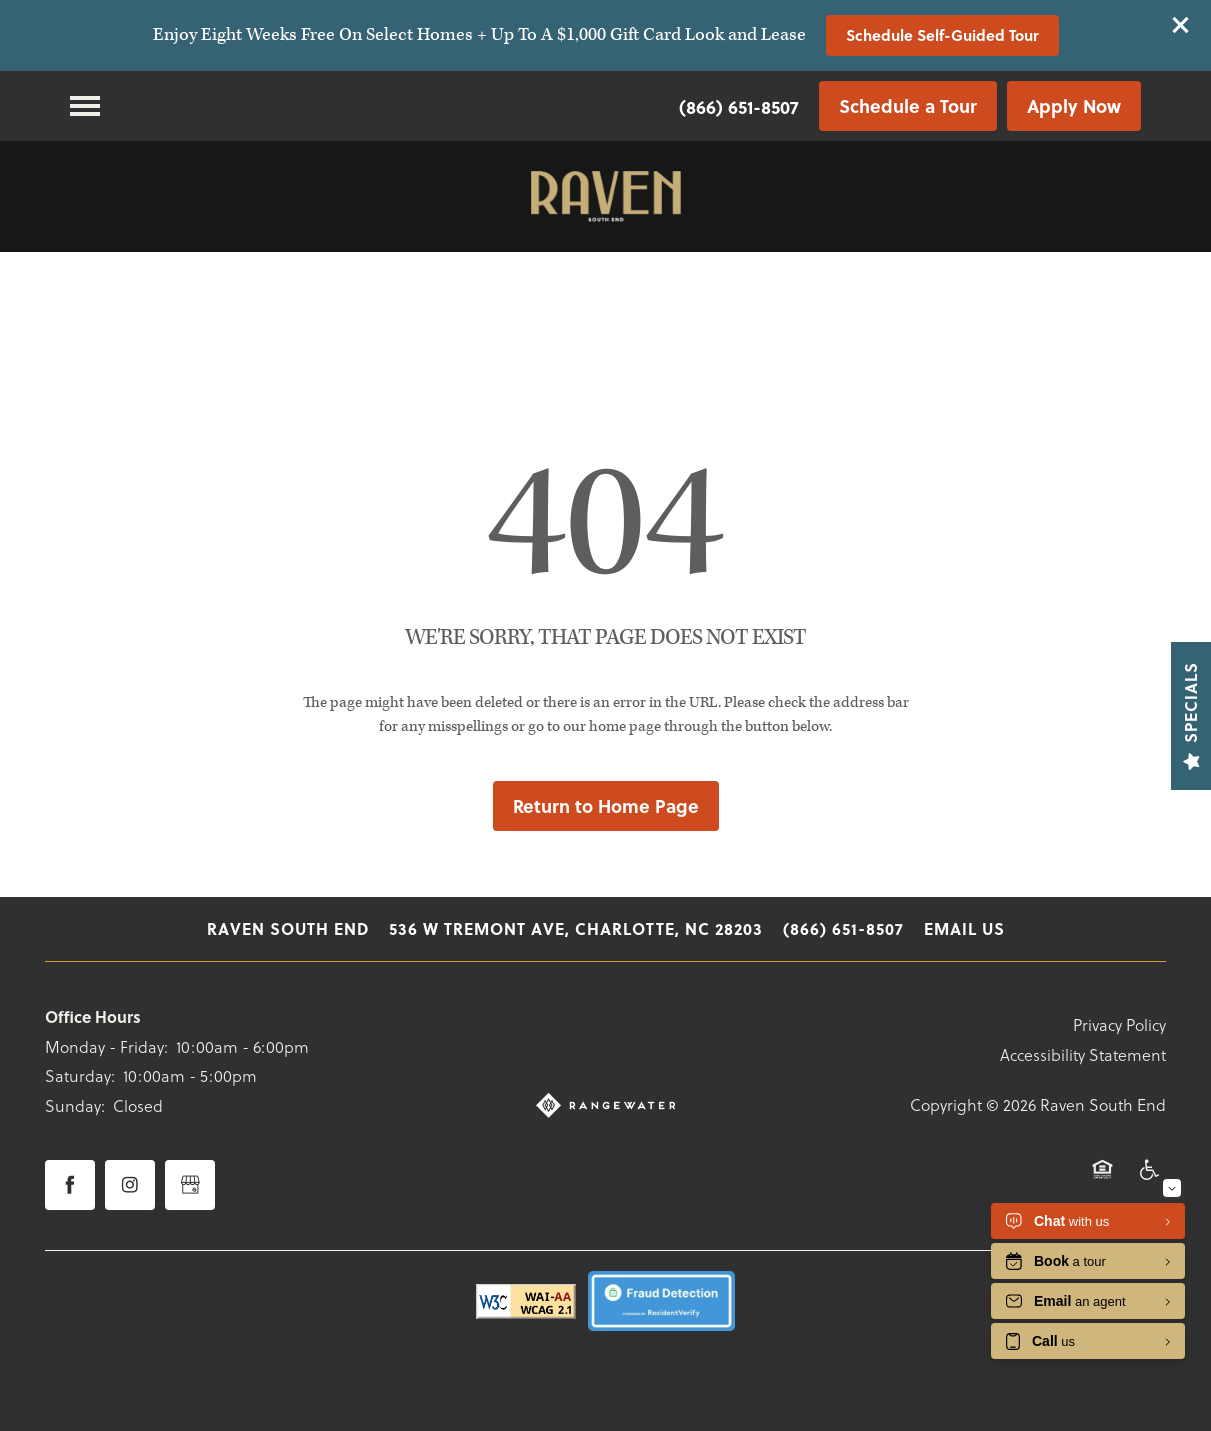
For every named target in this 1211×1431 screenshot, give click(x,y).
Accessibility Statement (1083, 1054)
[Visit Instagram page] (130, 1185)
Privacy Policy (1119, 1024)
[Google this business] (190, 1185)
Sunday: (75, 1105)
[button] (1181, 25)
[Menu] (85, 106)
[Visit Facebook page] (70, 1185)
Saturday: (80, 1075)
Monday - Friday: (106, 1046)
